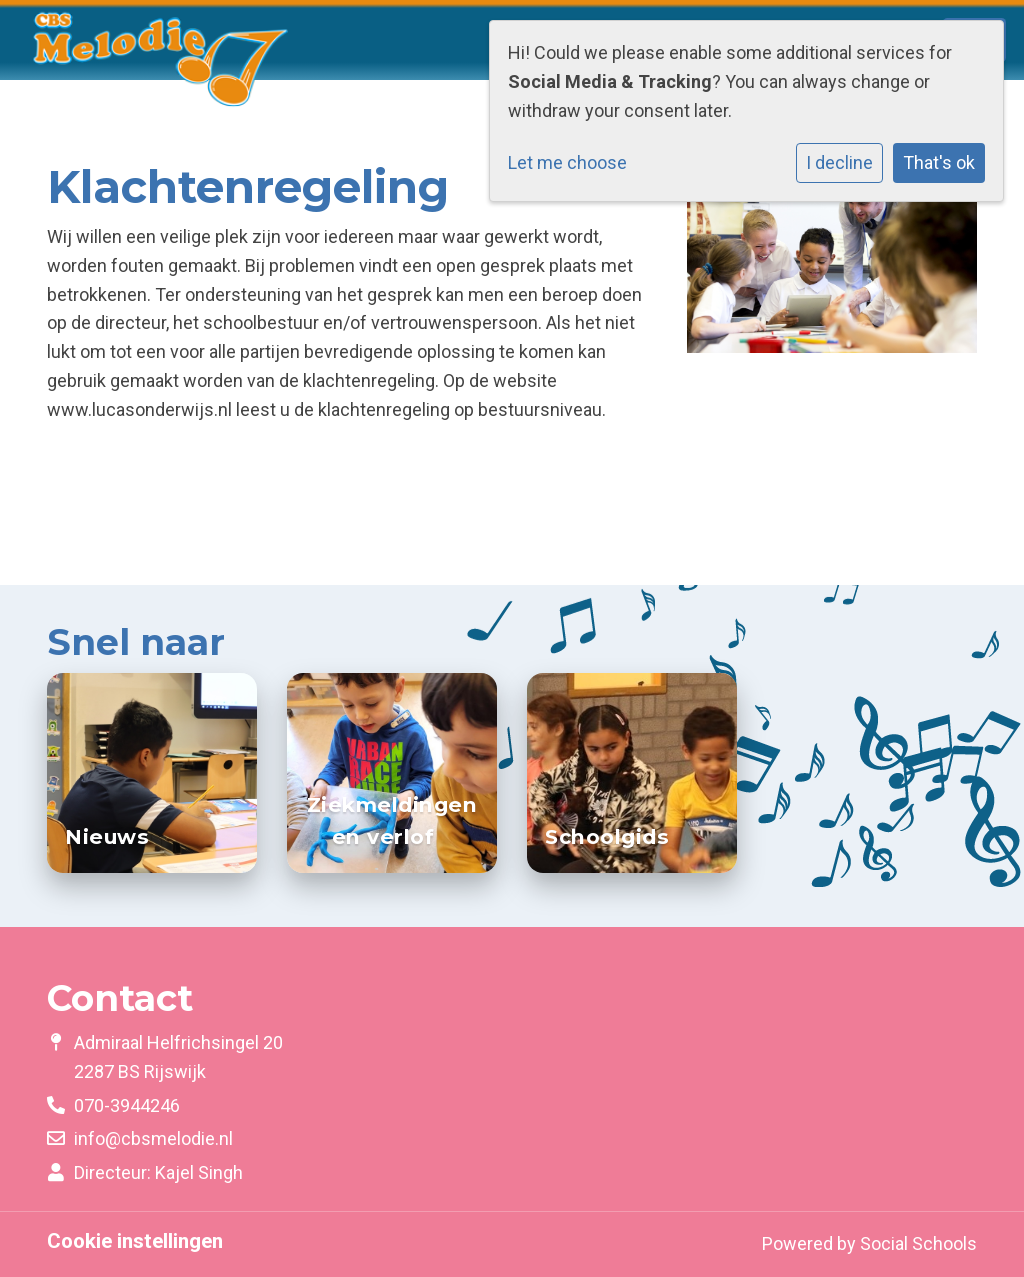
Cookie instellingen (135, 1241)
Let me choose (567, 162)
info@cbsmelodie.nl (153, 1138)
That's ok (939, 162)
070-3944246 (127, 1105)
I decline (839, 162)
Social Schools (918, 1243)
